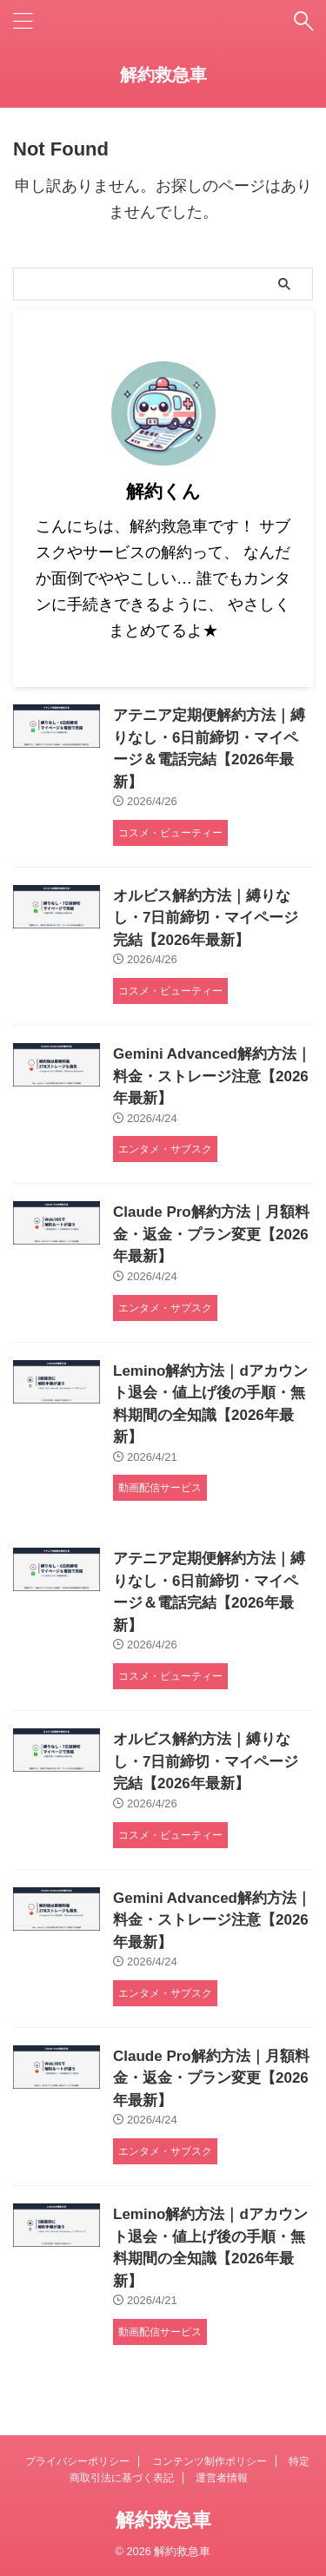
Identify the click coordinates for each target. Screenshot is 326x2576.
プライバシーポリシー (77, 2461)
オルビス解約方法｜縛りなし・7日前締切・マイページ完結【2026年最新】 (205, 918)
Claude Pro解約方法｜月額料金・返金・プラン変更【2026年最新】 (211, 1234)
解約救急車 (163, 74)
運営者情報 (222, 2478)
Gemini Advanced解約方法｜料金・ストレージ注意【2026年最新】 (212, 1076)
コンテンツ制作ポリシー (209, 2461)
